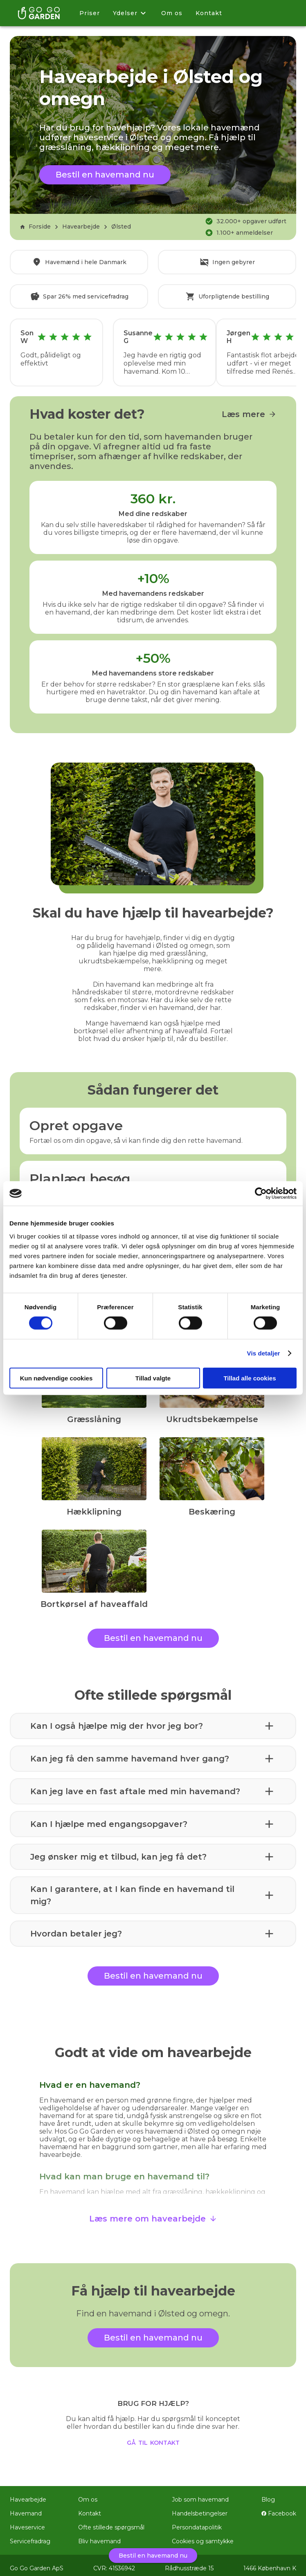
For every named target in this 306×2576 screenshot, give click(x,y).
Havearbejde (81, 226)
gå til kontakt (153, 2436)
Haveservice (27, 2521)
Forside (35, 226)
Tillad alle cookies (249, 1377)
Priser (89, 13)
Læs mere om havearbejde (153, 2213)
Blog (268, 2493)
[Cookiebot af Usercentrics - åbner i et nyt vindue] (261, 1193)
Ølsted (121, 226)
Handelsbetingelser (199, 2507)
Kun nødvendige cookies (56, 1377)
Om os (171, 13)
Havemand (26, 2507)
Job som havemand (200, 2493)
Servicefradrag (30, 2535)
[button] (153, 1720)
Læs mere (249, 408)
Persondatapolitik (197, 2521)
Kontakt (209, 13)
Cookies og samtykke (203, 2535)
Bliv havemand (99, 2535)
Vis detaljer (263, 1353)
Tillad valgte (153, 1377)
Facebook (278, 2507)
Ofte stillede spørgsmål (111, 2521)
